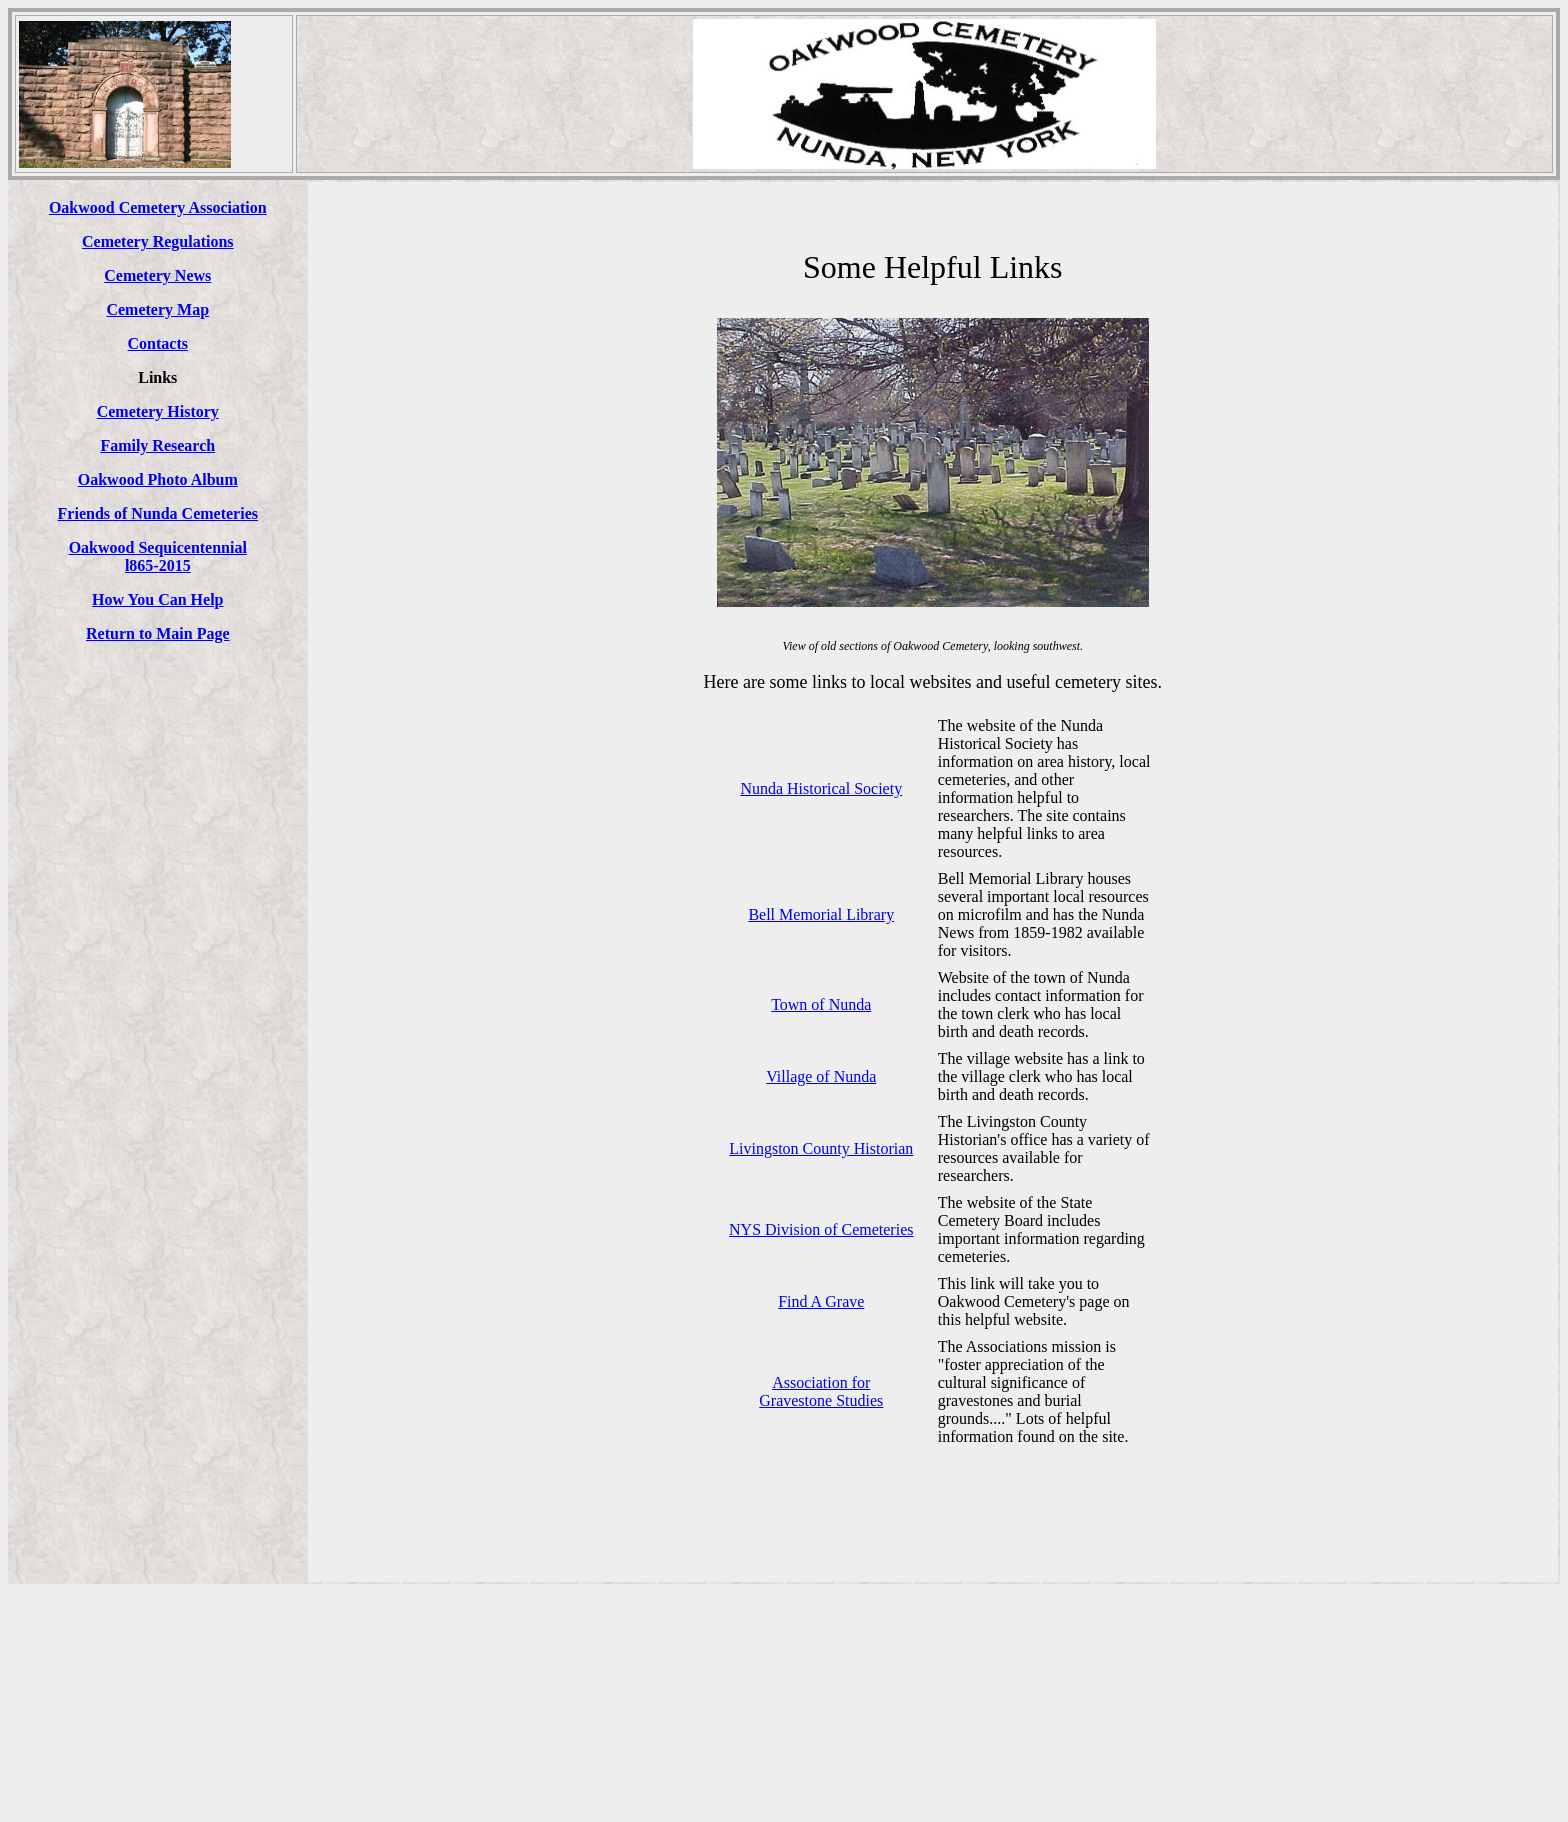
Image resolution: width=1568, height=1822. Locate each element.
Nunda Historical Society (821, 788)
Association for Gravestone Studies (821, 1391)
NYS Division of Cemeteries (821, 1229)
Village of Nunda (821, 1076)
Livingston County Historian (821, 1148)
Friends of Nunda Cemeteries (158, 513)
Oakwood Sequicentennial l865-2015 (158, 556)
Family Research (157, 445)
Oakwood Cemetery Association (158, 207)
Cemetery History (158, 411)
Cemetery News (157, 275)
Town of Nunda (821, 1004)
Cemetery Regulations (158, 241)
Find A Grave (821, 1301)
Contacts (158, 343)
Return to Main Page (158, 633)
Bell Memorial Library (821, 914)
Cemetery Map (157, 309)
